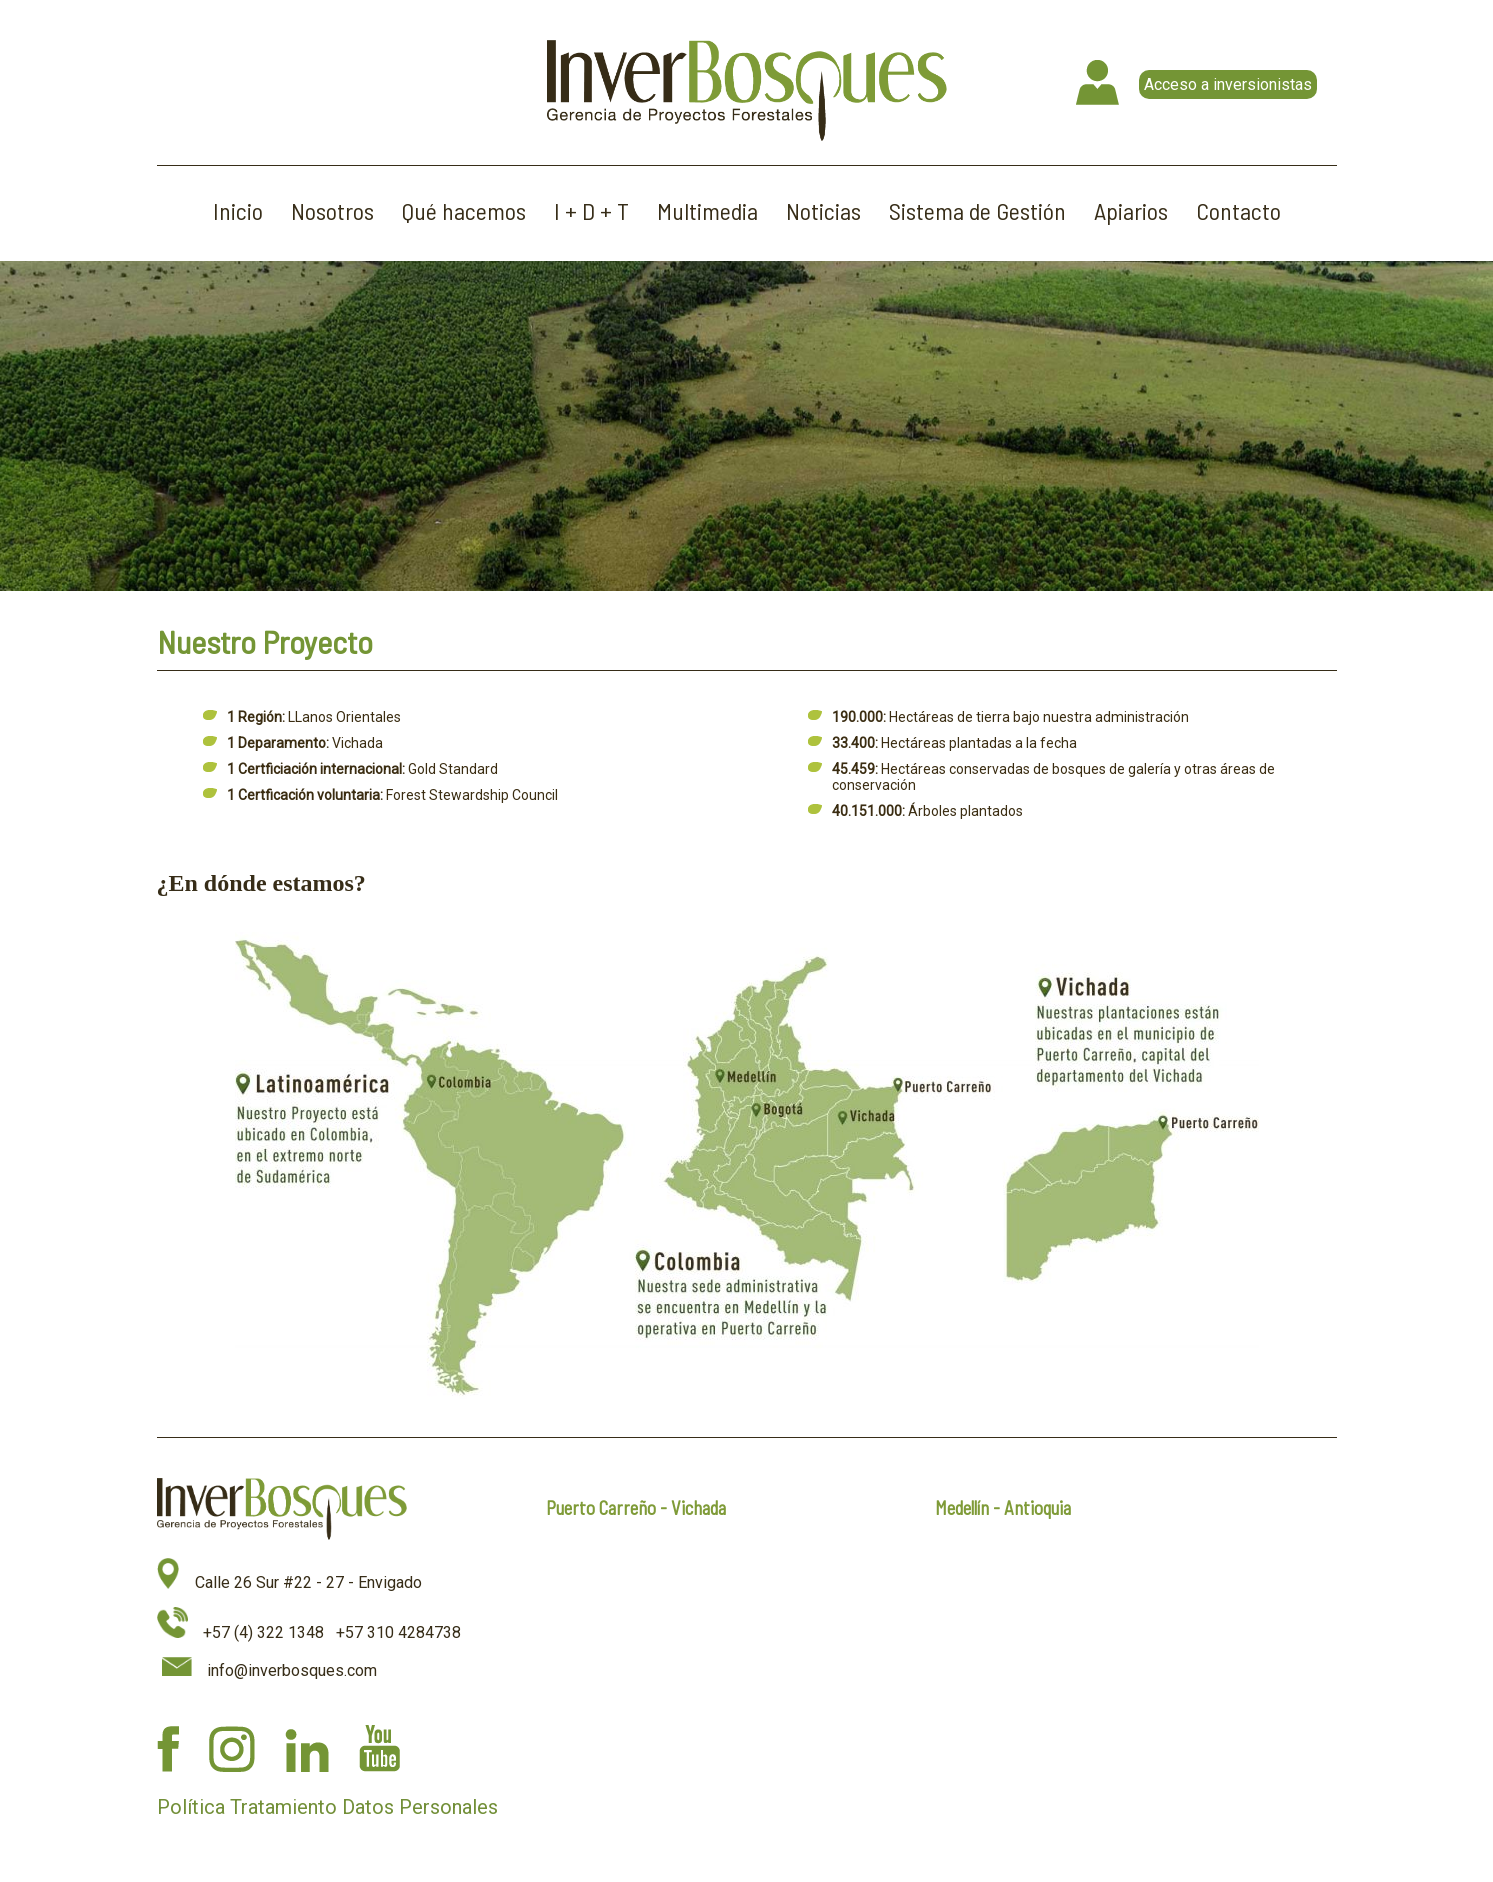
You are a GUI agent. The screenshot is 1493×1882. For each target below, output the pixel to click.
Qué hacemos (464, 210)
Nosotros (332, 210)
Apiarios (1131, 210)
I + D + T (591, 210)
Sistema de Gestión (977, 210)
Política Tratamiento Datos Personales (327, 1807)
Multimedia (707, 210)
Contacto (1238, 210)
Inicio (238, 210)
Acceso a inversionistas (1228, 84)
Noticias (823, 210)
